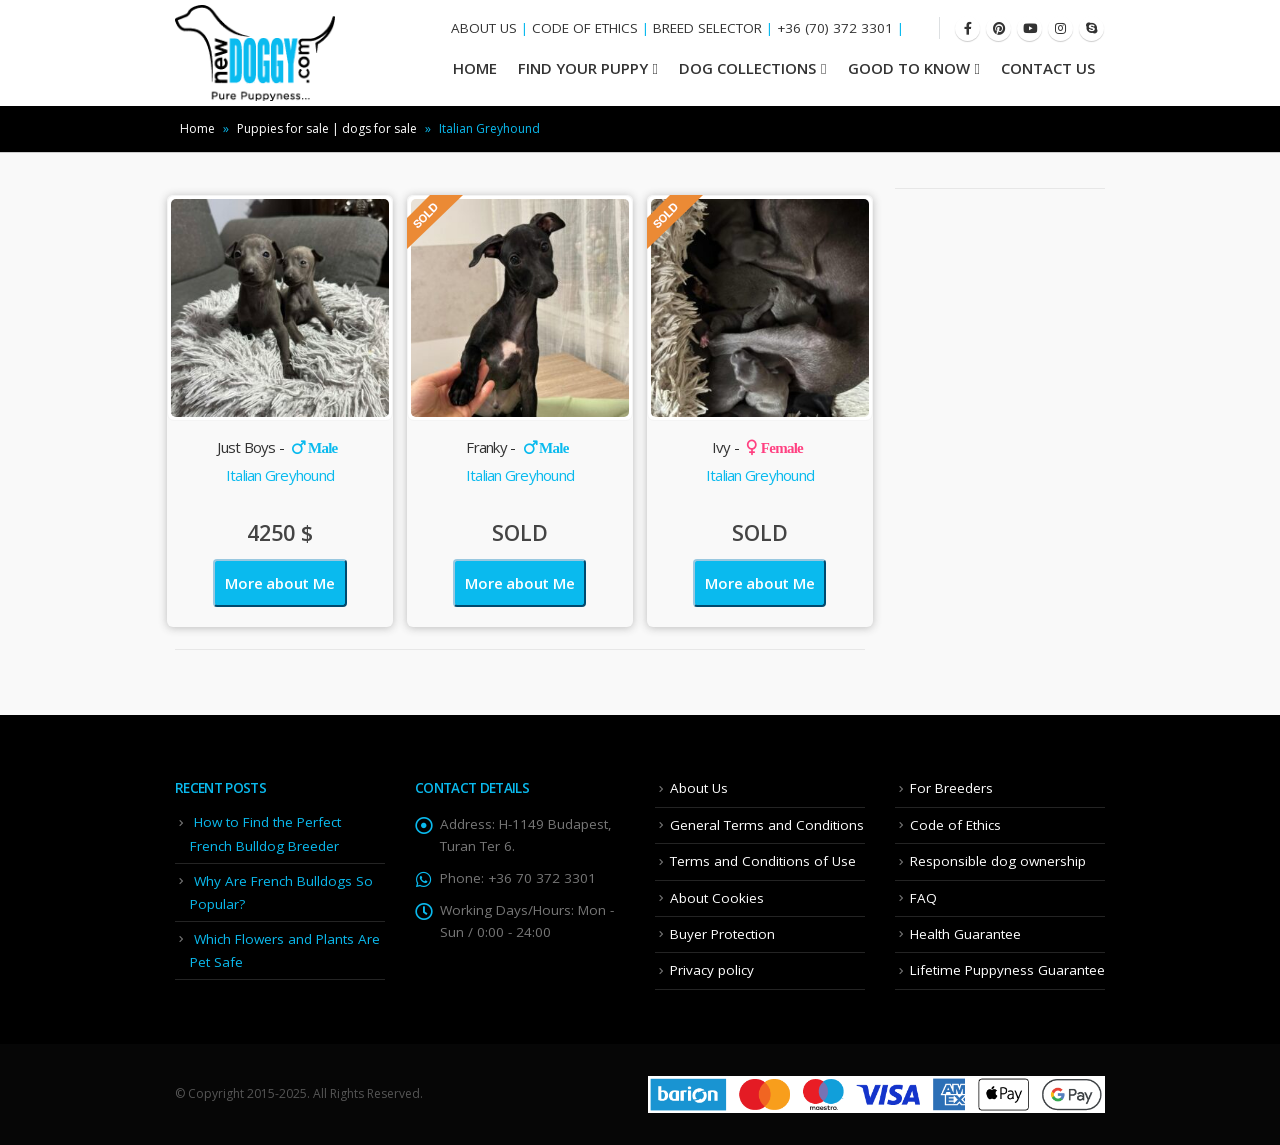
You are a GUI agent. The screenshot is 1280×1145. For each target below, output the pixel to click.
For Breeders (951, 788)
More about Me (279, 583)
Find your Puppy (583, 68)
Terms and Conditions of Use (763, 861)
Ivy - (757, 447)
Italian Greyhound (280, 475)
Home (197, 128)
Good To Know (909, 68)
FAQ (923, 898)
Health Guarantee (965, 934)
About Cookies (717, 898)
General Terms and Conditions (767, 825)
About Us (699, 788)
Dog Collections (747, 68)
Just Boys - (277, 447)
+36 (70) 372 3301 (835, 28)
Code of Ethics (955, 825)
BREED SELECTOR (707, 28)
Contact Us (1048, 68)
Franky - (517, 447)
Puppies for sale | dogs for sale (327, 128)
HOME (475, 68)
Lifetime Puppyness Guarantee (1007, 970)
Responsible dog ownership (998, 861)
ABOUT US (484, 28)
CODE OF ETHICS (585, 28)
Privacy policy (712, 970)
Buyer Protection (722, 934)
